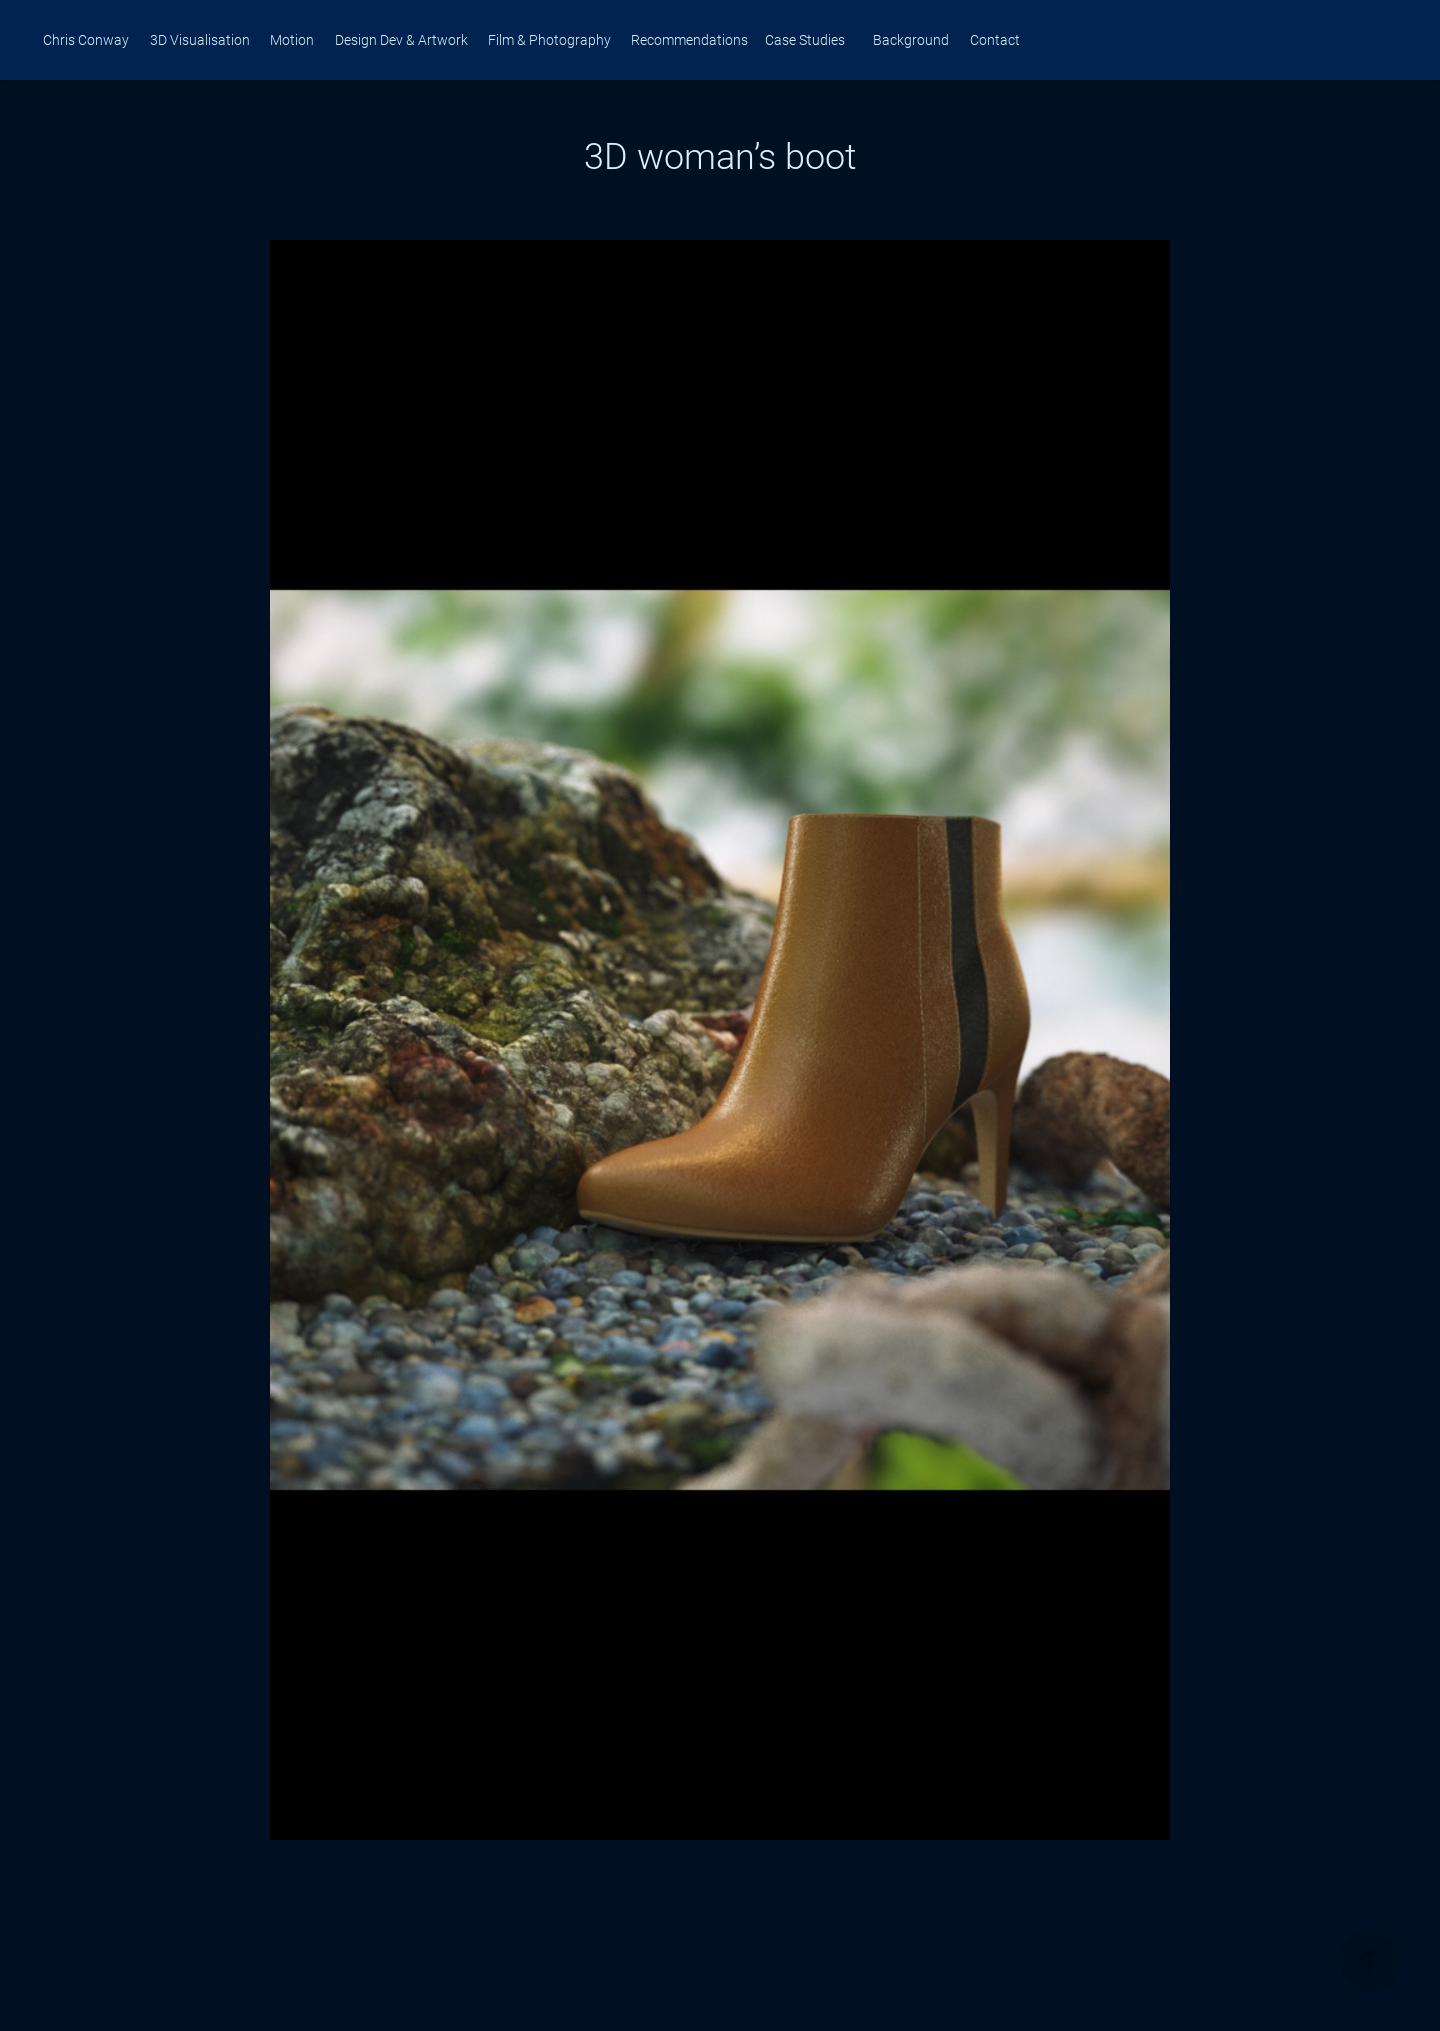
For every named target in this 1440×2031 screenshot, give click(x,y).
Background (911, 39)
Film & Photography (549, 39)
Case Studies (805, 39)
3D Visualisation (200, 39)
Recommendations (689, 39)
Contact (995, 39)
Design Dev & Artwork (401, 39)
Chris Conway (86, 39)
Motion (292, 39)
